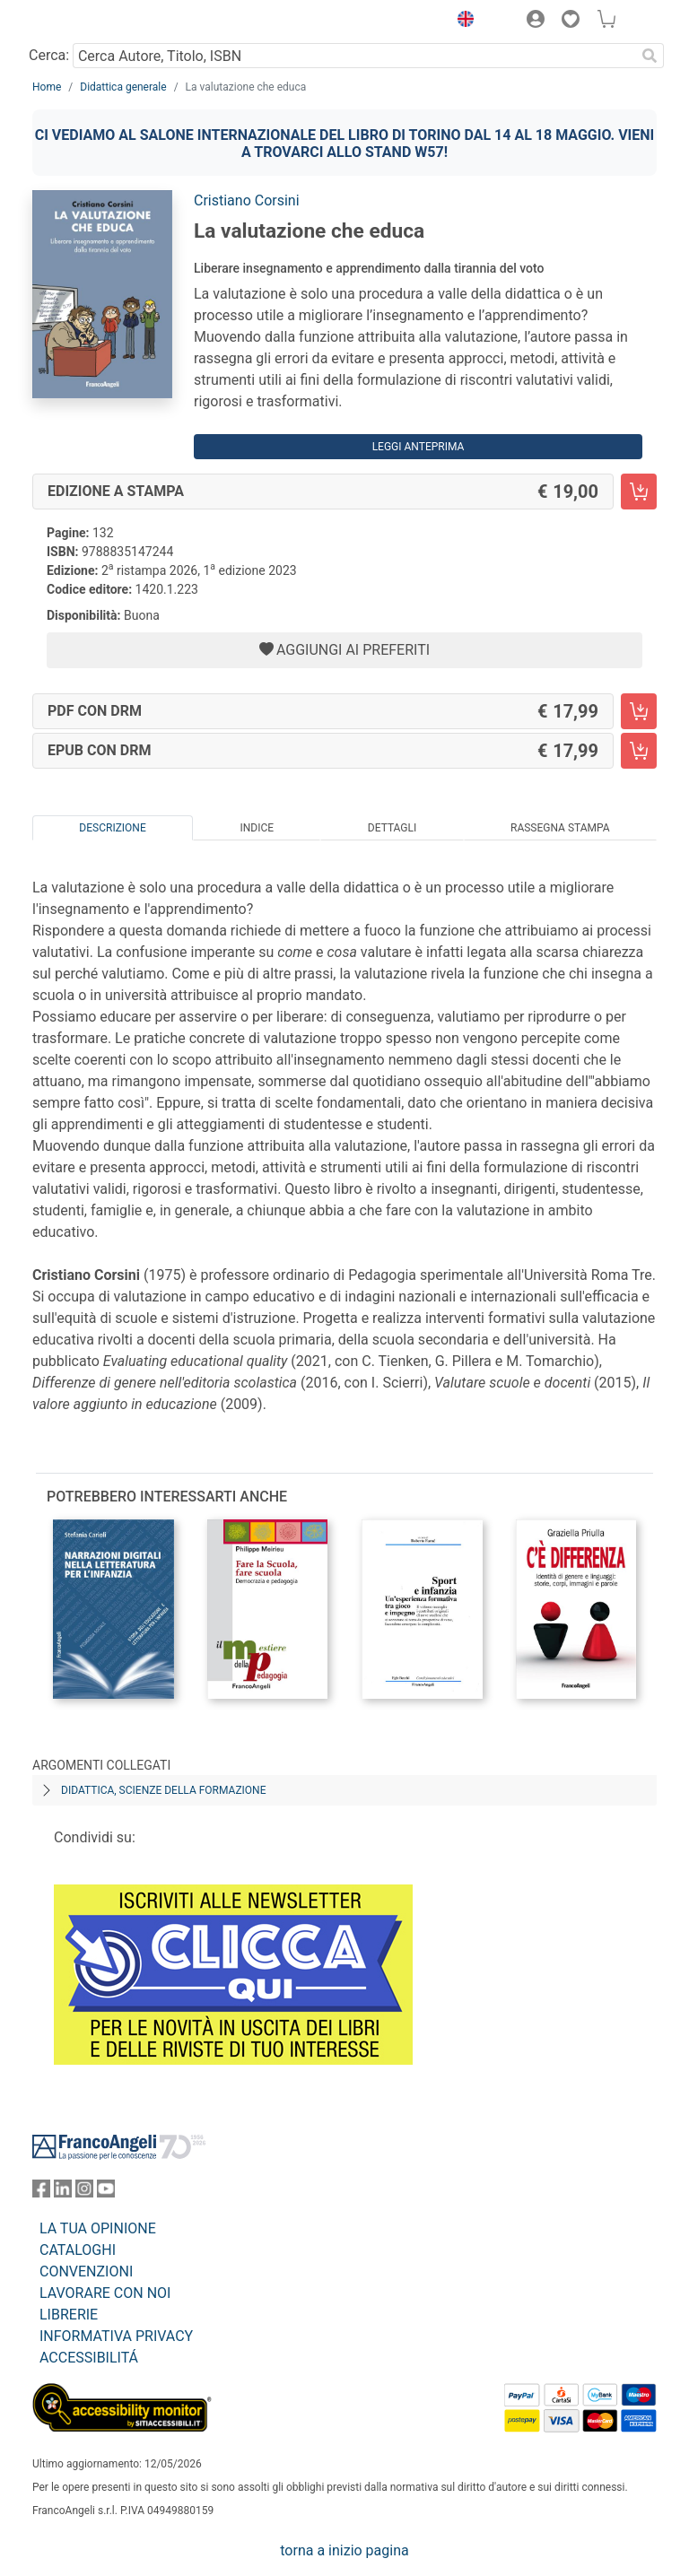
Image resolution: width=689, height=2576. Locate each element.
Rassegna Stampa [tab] (560, 828)
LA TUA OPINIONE (97, 2228)
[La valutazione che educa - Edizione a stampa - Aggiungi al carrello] (639, 491)
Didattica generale (123, 87)
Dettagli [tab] (392, 828)
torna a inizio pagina (344, 2550)
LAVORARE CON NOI (104, 2293)
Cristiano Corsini (247, 200)
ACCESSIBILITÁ (88, 2357)
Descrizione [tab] (112, 828)
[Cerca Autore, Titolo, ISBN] (354, 55)
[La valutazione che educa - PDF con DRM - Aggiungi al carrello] (639, 711)
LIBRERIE (68, 2314)
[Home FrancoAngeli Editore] (93, 21)
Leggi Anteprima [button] (418, 446)
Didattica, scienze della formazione (163, 1790)
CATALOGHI (77, 2249)
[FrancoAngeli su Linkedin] (63, 2192)
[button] (461, 21)
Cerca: (49, 55)
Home (46, 87)
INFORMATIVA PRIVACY (116, 2336)
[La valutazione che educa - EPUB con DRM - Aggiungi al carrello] (639, 751)
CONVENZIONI (86, 2271)
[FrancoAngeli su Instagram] (84, 2192)
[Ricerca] (649, 55)
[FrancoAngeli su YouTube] (106, 2192)
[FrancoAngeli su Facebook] (41, 2192)
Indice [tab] (257, 828)
